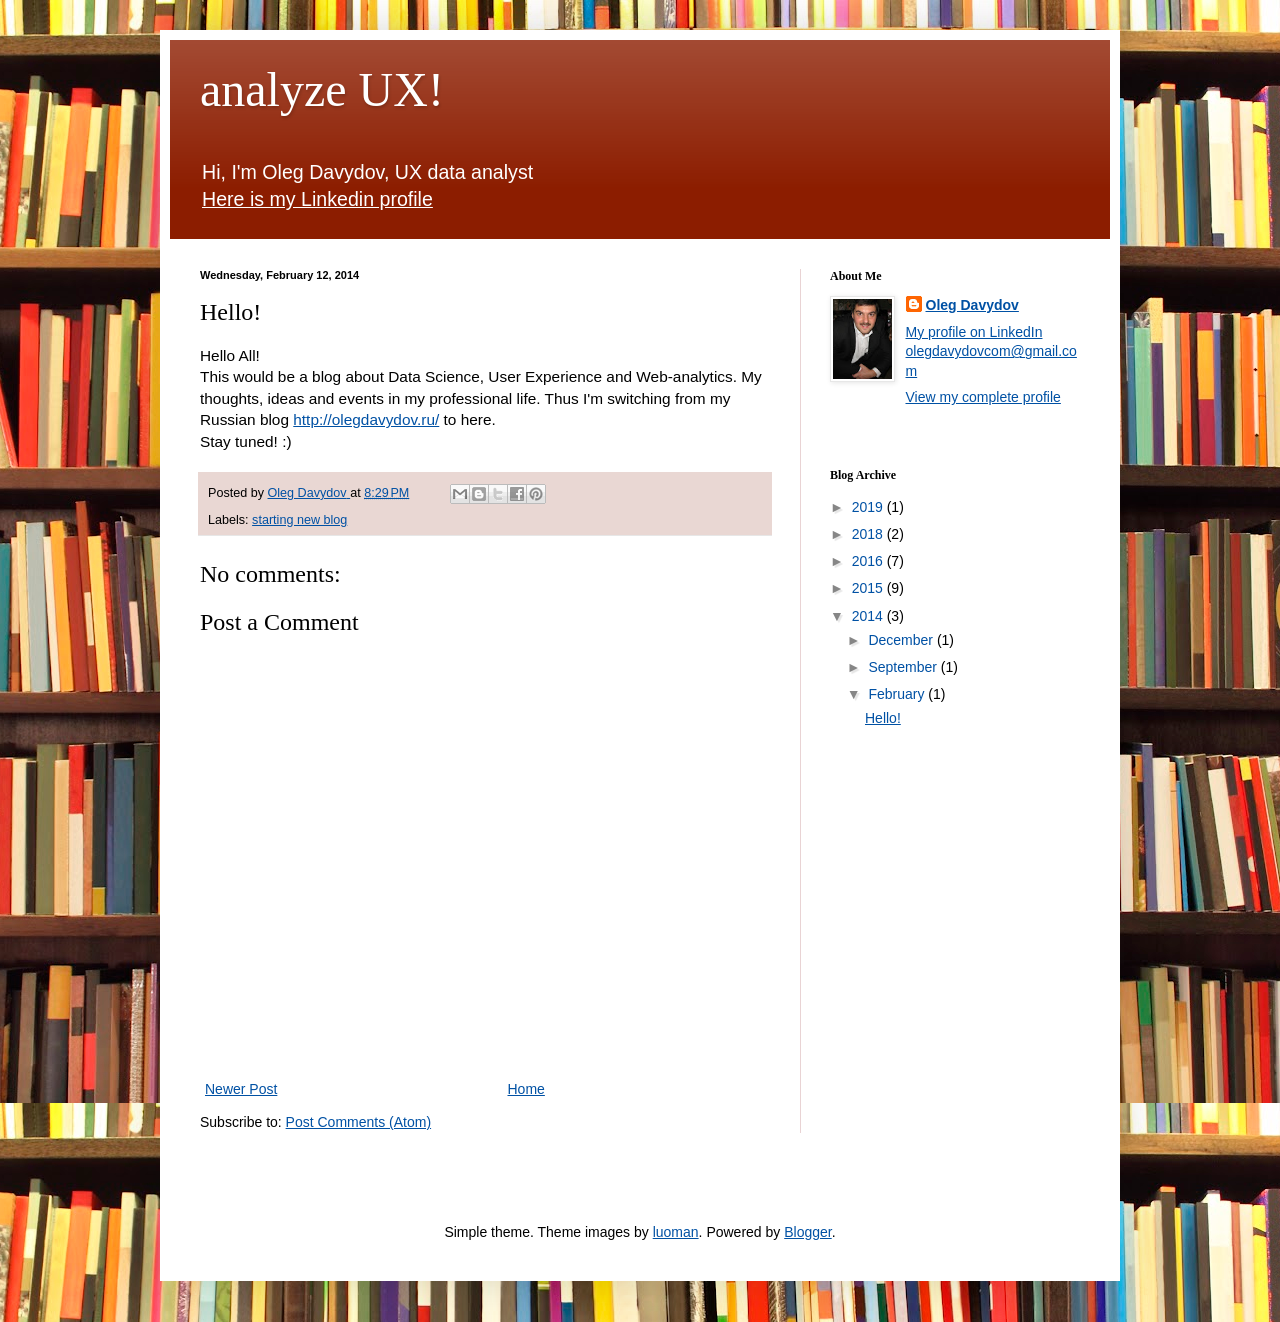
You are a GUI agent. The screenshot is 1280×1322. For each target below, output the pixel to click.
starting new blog (299, 520)
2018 (869, 534)
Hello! (883, 718)
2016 (869, 561)
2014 (869, 616)
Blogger (807, 1232)
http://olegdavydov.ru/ (366, 419)
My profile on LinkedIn (974, 332)
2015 (869, 588)
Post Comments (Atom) (358, 1122)
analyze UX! (322, 89)
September (904, 667)
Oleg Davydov (972, 305)
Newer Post (241, 1089)
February (898, 694)
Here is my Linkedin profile (317, 199)
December (902, 640)
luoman (676, 1232)
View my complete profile (983, 397)
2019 (869, 507)
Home (526, 1089)
